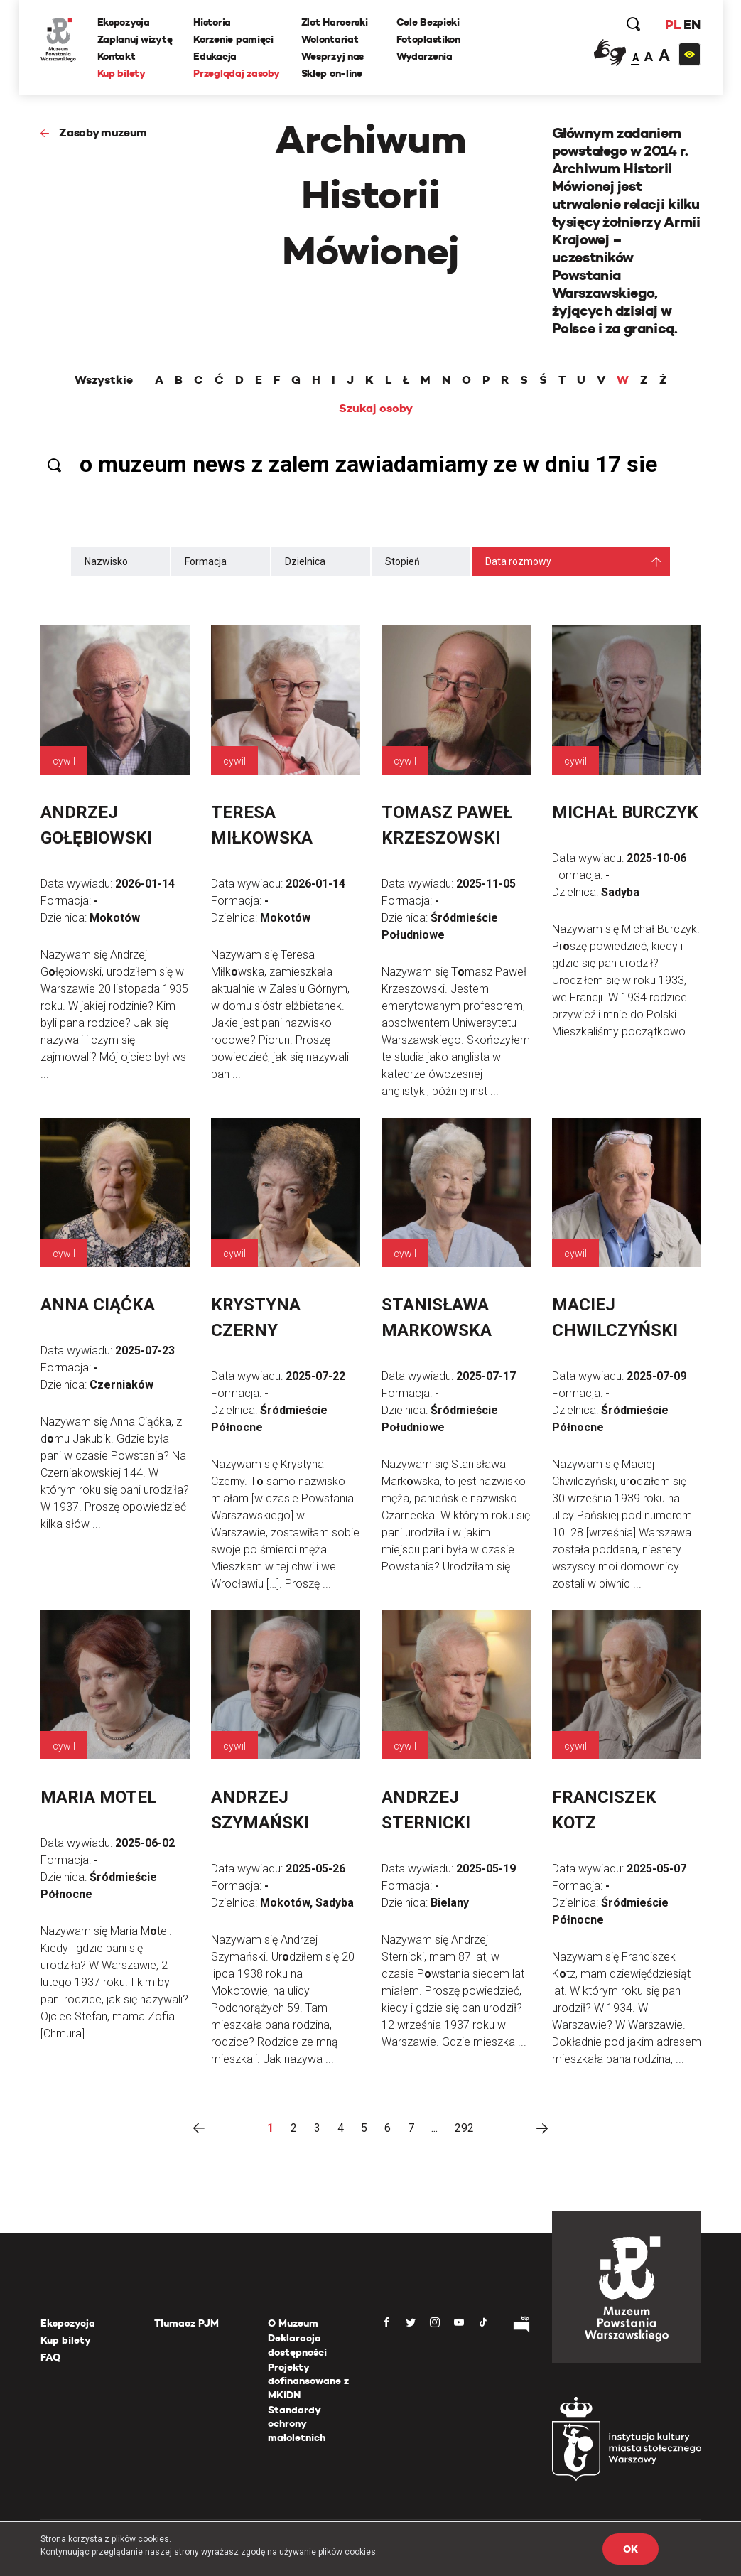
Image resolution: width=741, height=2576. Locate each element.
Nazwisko (106, 561)
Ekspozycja (123, 22)
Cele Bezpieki (428, 22)
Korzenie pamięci (233, 39)
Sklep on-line (331, 73)
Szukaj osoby (376, 408)
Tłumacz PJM (186, 2323)
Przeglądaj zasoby (236, 73)
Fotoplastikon (428, 39)
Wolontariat (330, 39)
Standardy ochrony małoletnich (296, 2423)
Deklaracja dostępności (297, 2345)
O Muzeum (293, 2323)
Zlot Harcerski (334, 22)
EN (691, 24)
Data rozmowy (518, 561)
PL (673, 24)
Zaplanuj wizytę (135, 39)
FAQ (50, 2357)
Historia (212, 22)
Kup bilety (121, 73)
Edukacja (215, 56)
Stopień (402, 561)
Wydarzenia (424, 56)
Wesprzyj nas (332, 56)
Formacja (206, 561)
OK (630, 2549)
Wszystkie (104, 380)
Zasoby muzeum (103, 132)
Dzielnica (305, 561)
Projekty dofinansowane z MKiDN (308, 2381)
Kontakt (116, 56)
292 (464, 2128)
